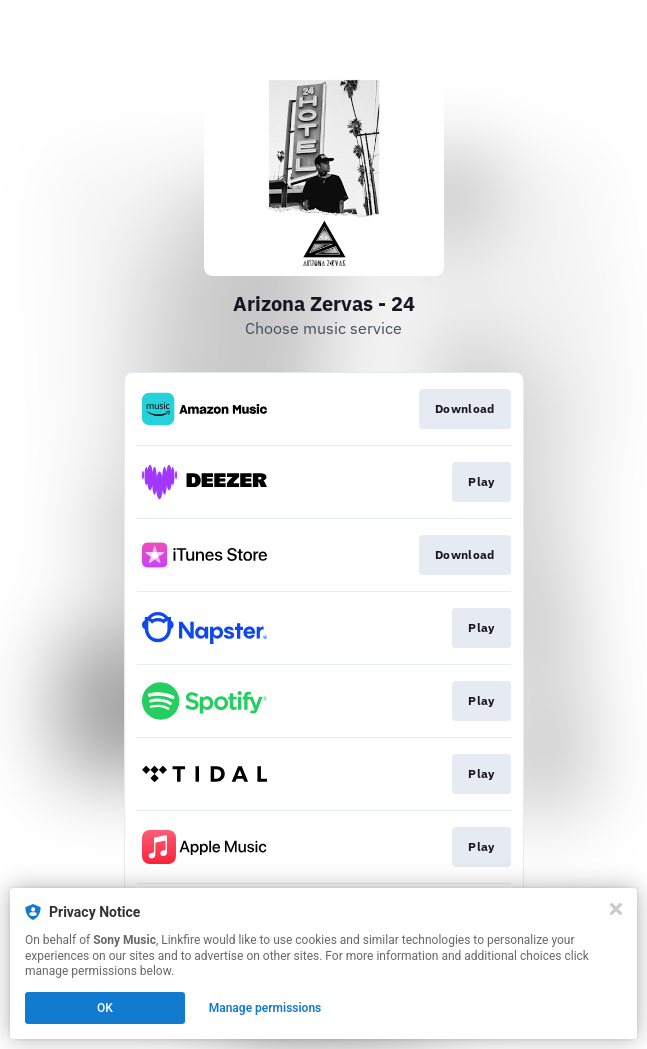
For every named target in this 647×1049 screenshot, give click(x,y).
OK (105, 1008)
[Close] (616, 909)
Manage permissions (265, 1008)
